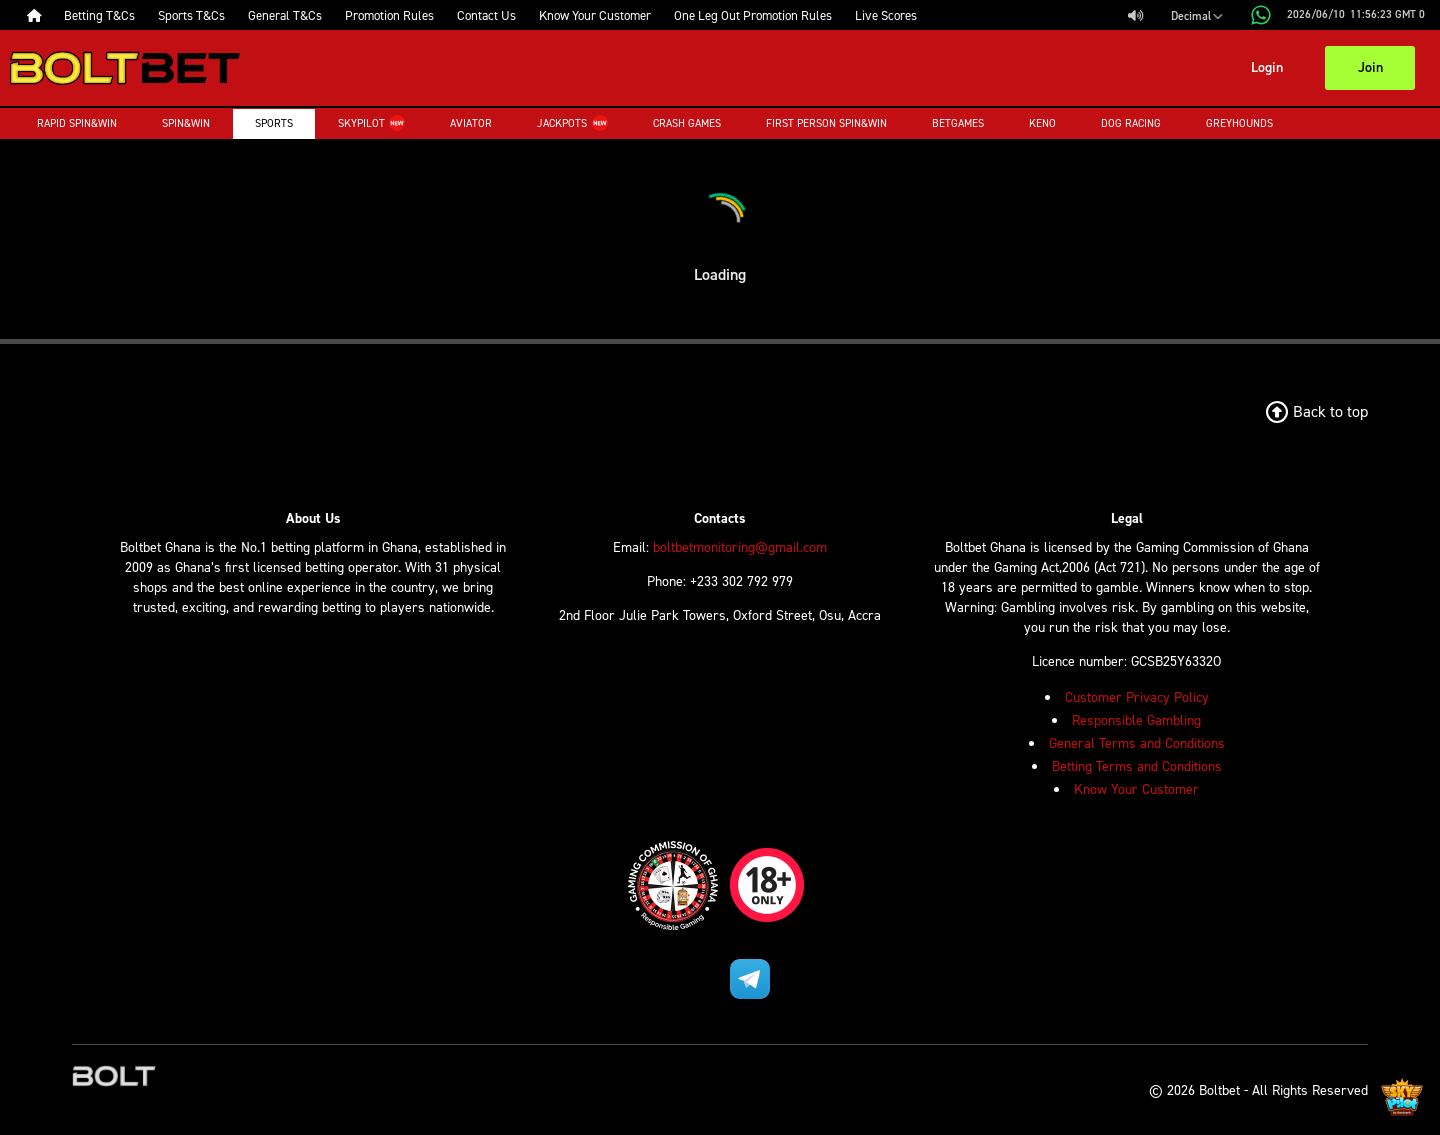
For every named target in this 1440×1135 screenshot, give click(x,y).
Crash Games (687, 123)
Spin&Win (186, 123)
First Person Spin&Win (826, 123)
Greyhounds (1239, 123)
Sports (274, 123)
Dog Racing (1131, 123)
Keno (1042, 123)
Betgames (958, 123)
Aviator (471, 123)
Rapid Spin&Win (77, 123)
